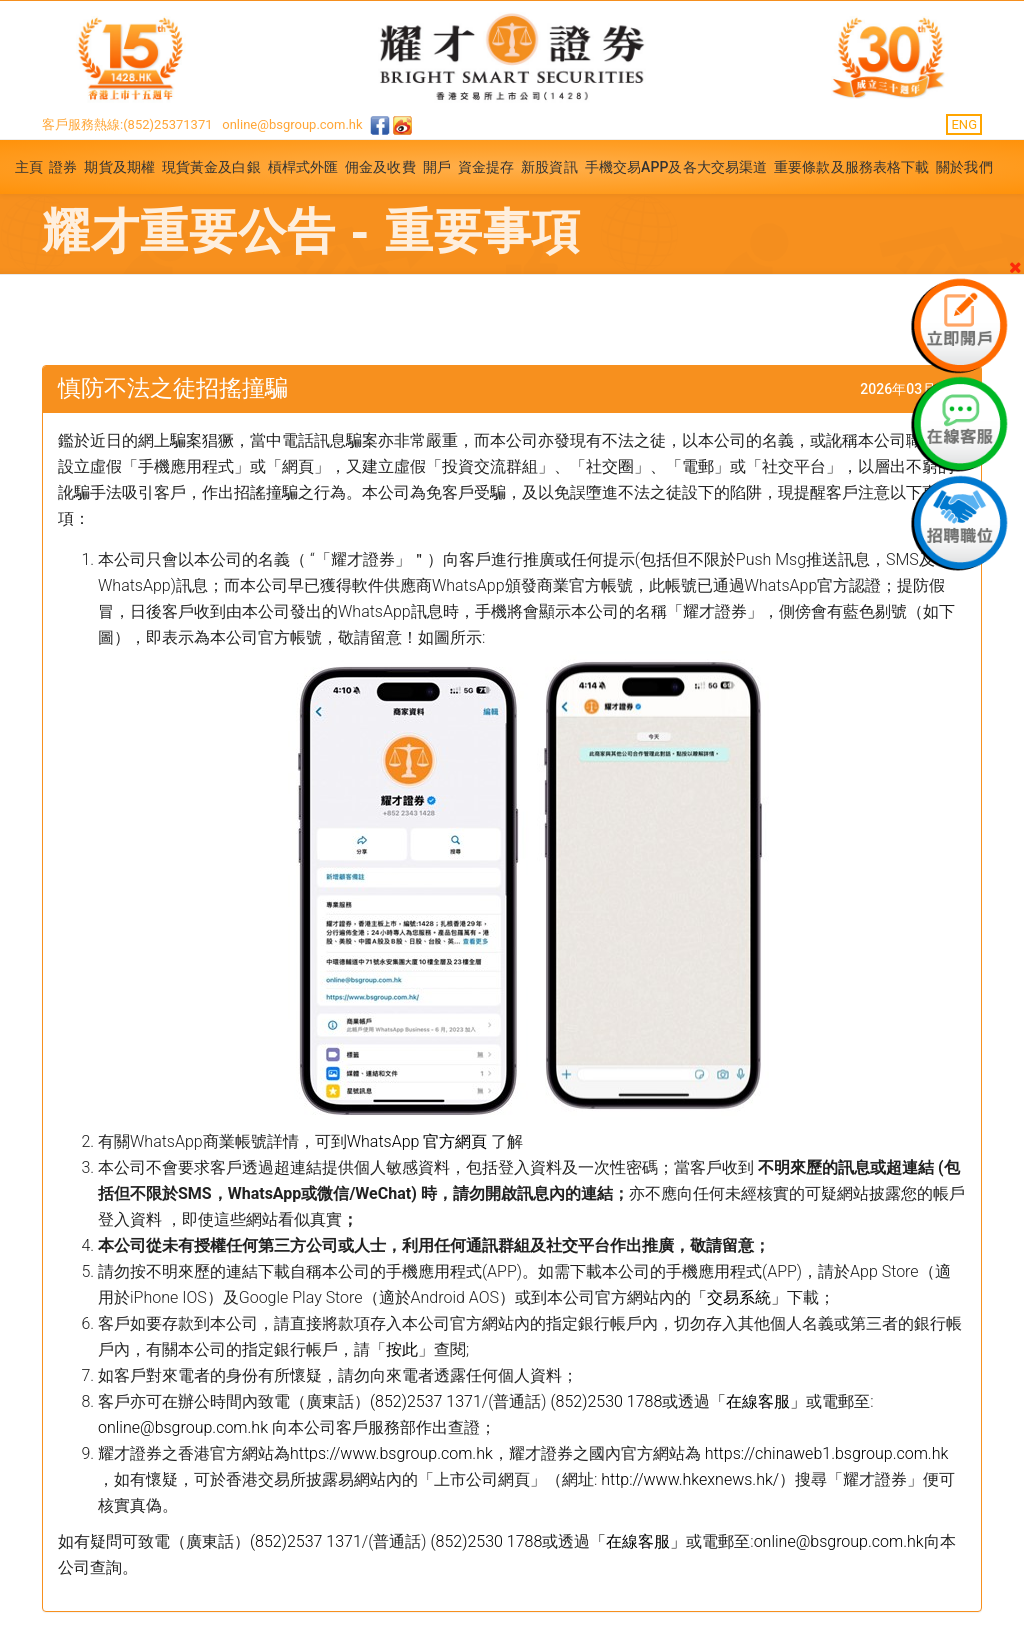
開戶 (437, 167)
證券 (63, 167)
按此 (402, 1349)
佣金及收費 (380, 167)
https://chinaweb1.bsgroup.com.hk (827, 1453)
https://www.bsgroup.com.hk (391, 1453)
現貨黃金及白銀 (211, 167)
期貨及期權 (119, 167)
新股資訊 (549, 167)
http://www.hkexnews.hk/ (690, 1479)
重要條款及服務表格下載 (851, 167)
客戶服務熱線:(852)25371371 (127, 124)
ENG (964, 124)
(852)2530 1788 (606, 1401)
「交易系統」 (739, 1297)
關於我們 (964, 167)
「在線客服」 (758, 1401)
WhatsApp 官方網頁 (419, 1141)
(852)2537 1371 (426, 1401)
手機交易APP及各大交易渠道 (676, 167)
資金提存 (486, 167)
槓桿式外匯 (303, 167)
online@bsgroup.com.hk (292, 124)
